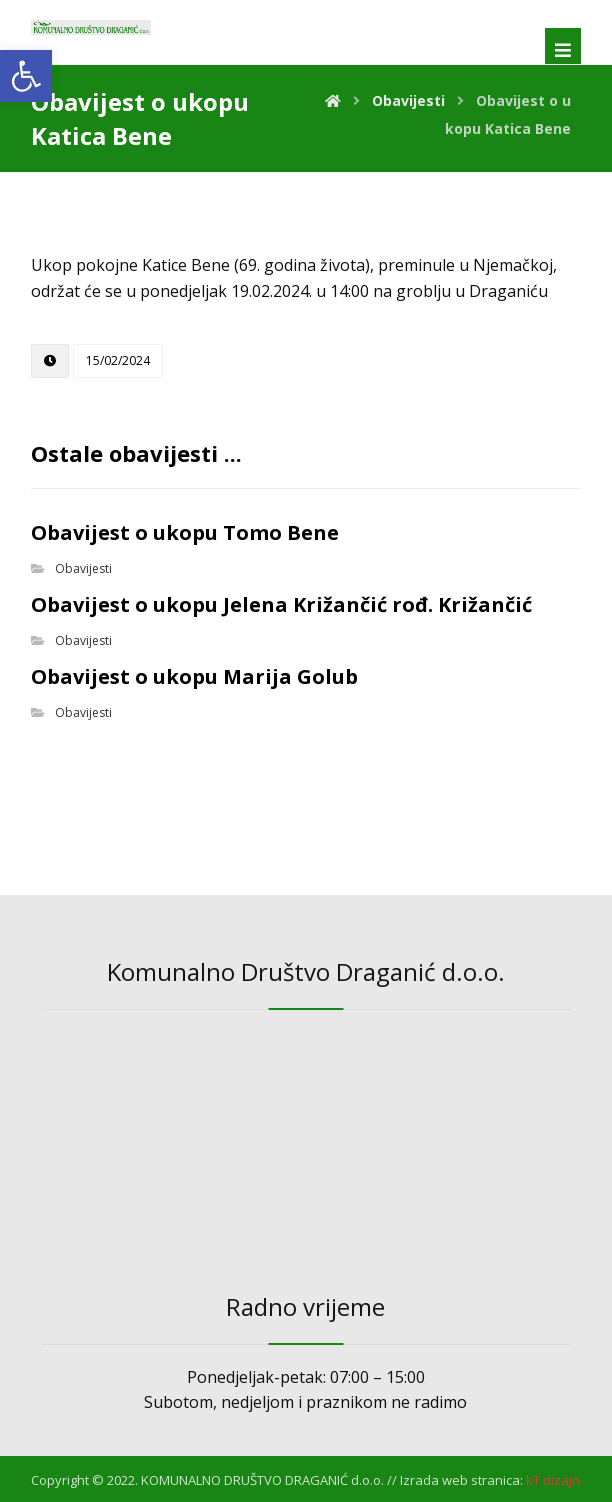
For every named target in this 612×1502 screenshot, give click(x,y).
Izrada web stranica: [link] (461, 1480)
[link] (26, 76)
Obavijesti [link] (83, 568)
